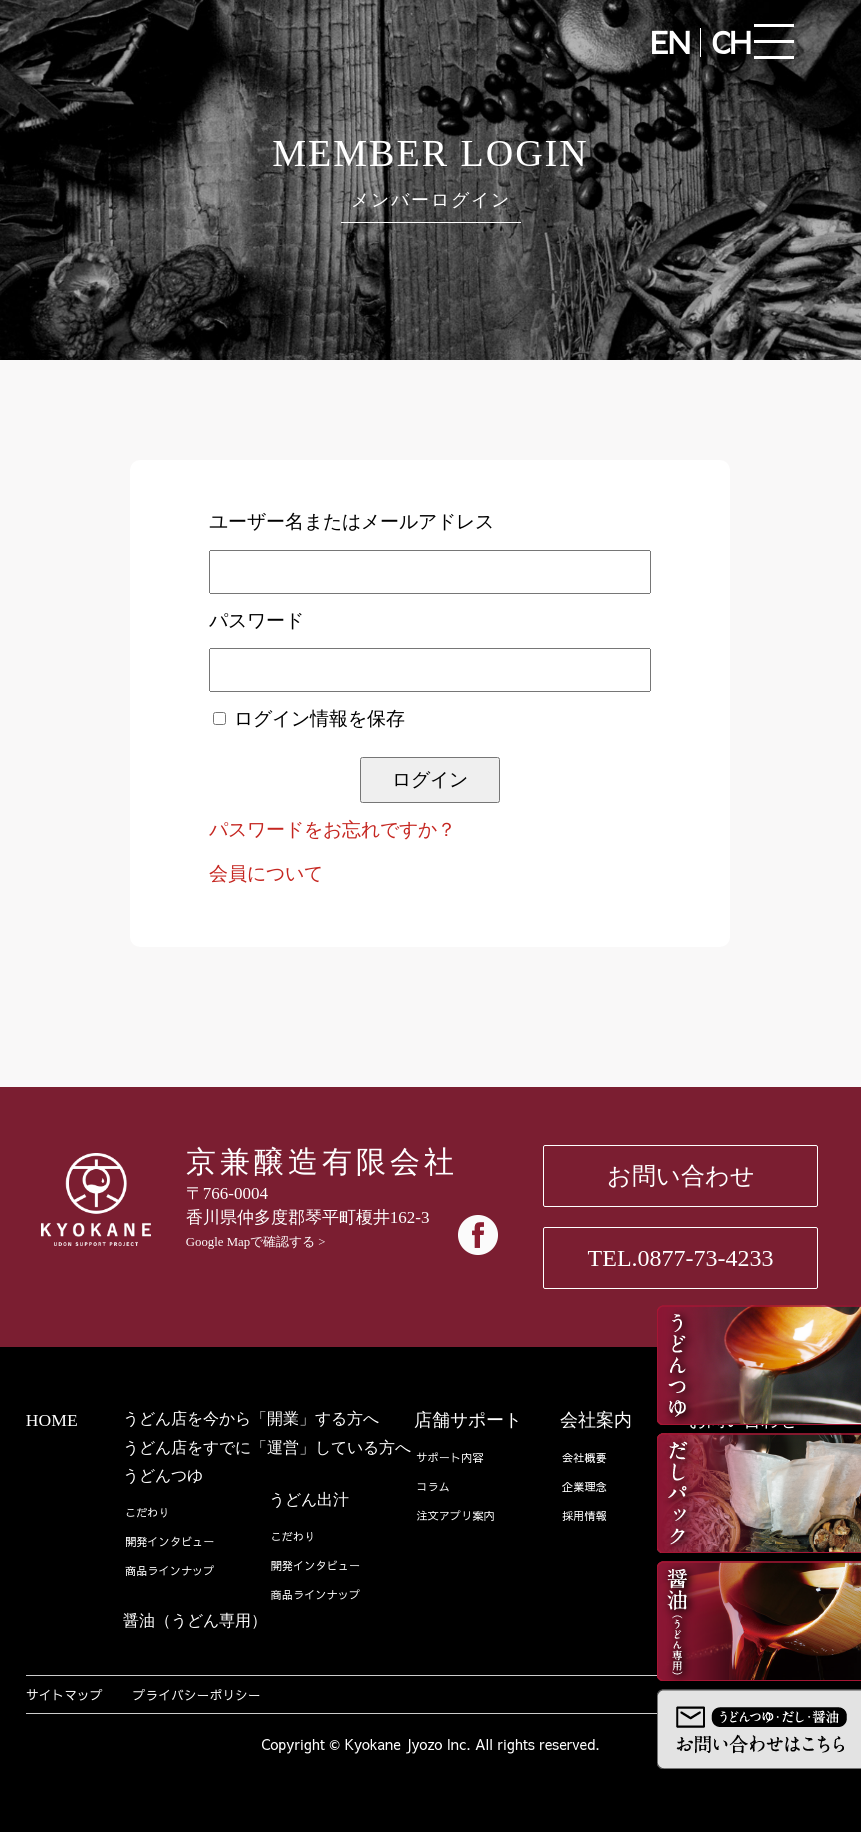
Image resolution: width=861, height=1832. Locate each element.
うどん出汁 (309, 1499)
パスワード (256, 620)
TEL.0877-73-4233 (681, 1258)
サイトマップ (64, 1694)
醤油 (195, 1620)
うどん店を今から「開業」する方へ (251, 1418)
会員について (266, 873)
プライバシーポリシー (197, 1694)
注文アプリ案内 (455, 1515)
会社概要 (584, 1457)
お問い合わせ (681, 1176)
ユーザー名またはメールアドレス (351, 521)
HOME (52, 1420)
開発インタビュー (170, 1541)
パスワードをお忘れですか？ (332, 829)
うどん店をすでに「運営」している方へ (267, 1447)
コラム (433, 1486)
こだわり (147, 1512)
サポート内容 (449, 1457)
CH (731, 42)
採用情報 (584, 1515)
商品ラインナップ (170, 1570)
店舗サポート (468, 1420)
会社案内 (596, 1420)
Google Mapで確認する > (256, 1242)
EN (670, 42)
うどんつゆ (163, 1475)
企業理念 (584, 1486)
